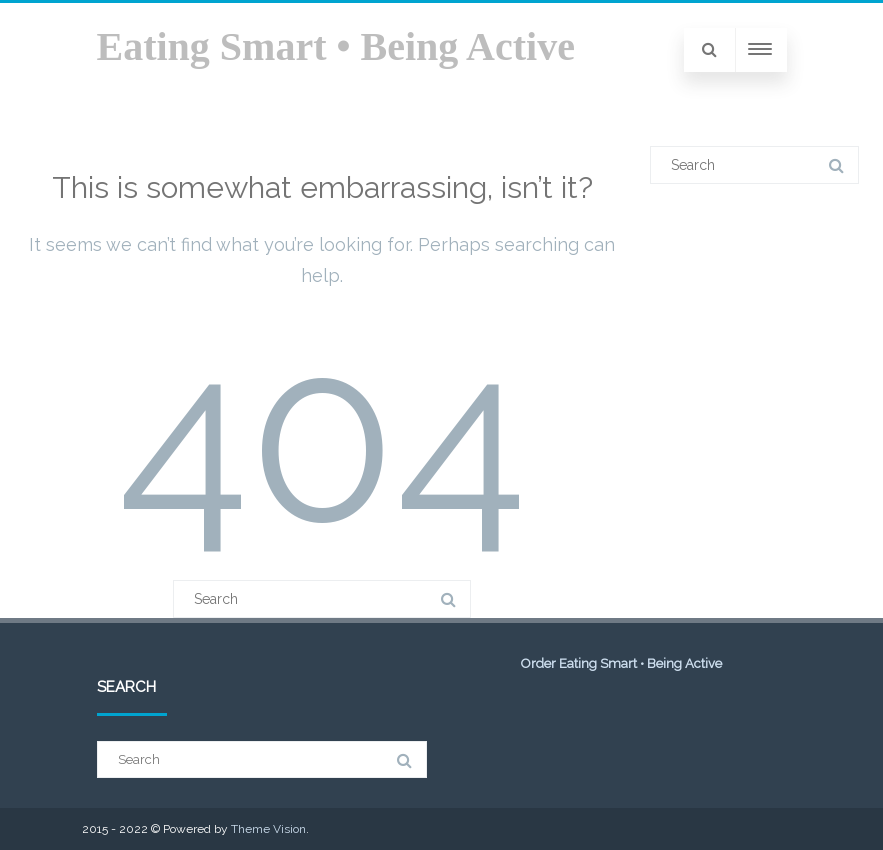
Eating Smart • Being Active (336, 46)
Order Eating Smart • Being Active (621, 663)
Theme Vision (268, 829)
